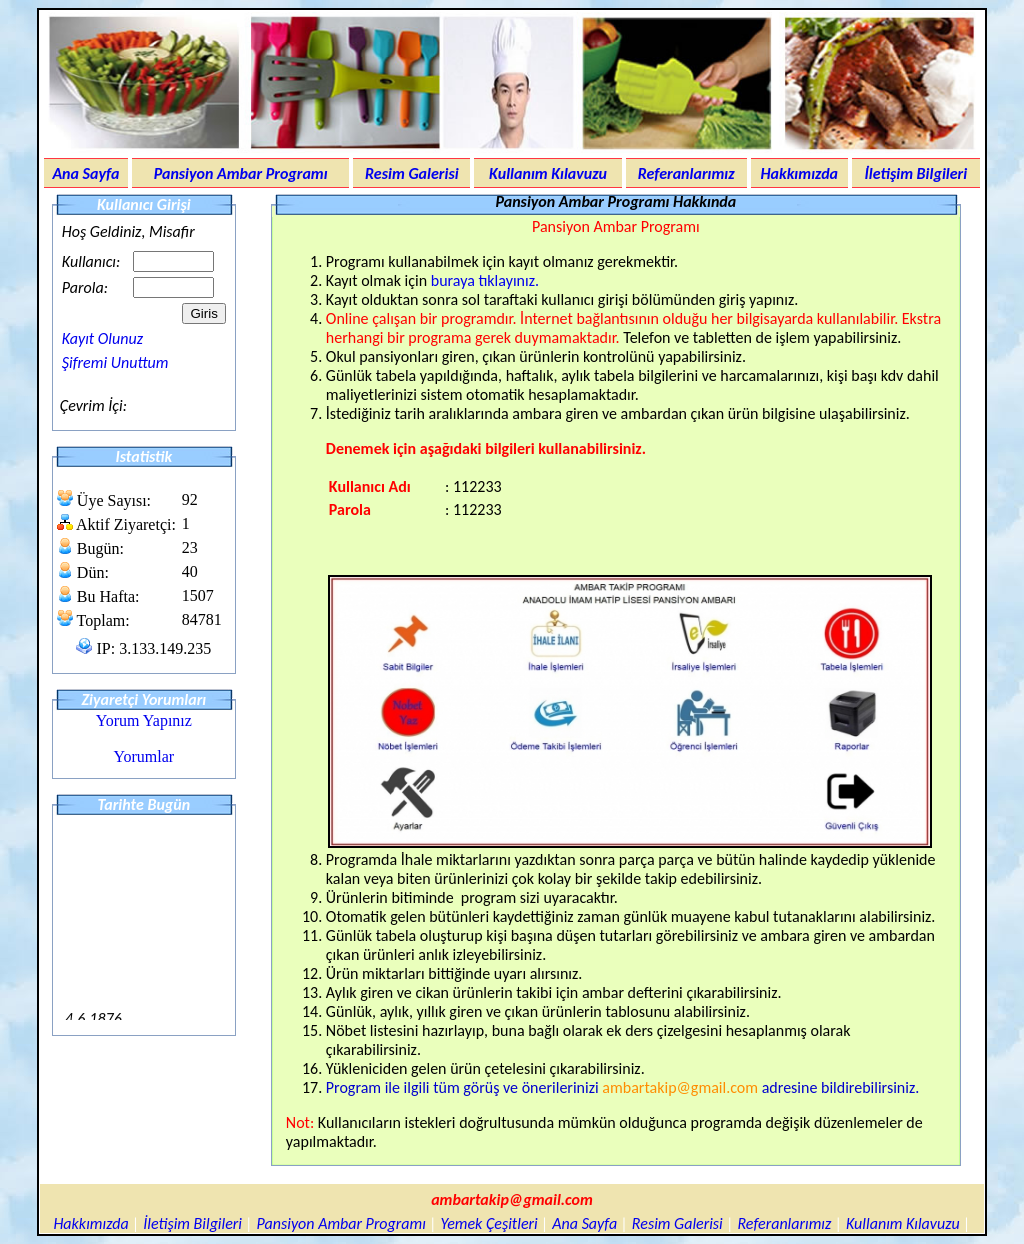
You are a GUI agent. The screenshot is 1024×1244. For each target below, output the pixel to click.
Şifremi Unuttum (115, 362)
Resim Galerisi (412, 173)
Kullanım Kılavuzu (548, 173)
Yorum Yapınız (144, 720)
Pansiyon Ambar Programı (241, 173)
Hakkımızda (799, 173)
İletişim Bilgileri (916, 173)
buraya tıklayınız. (485, 280)
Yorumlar (144, 756)
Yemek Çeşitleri (488, 1223)
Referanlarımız (686, 173)
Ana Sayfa (85, 173)
